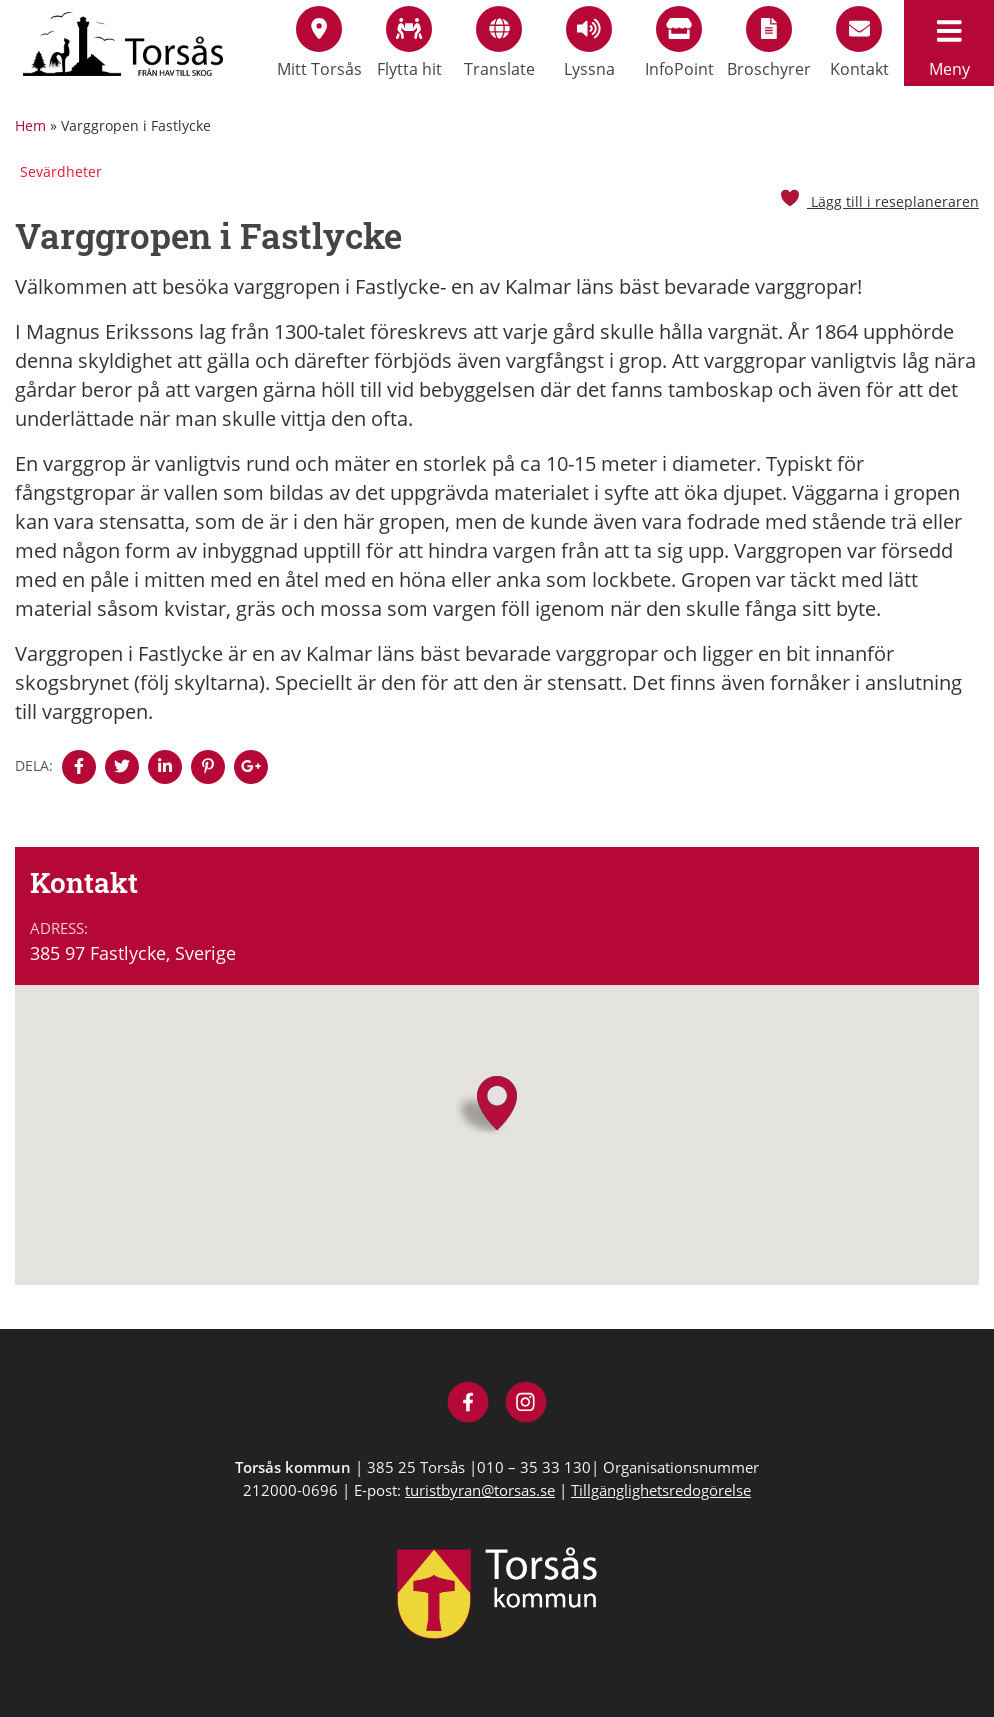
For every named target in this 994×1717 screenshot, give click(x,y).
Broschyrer (769, 43)
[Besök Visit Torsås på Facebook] (468, 1404)
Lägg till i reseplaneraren (879, 201)
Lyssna (589, 43)
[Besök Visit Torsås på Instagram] (526, 1404)
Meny (949, 43)
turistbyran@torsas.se (480, 1490)
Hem (30, 125)
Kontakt (859, 43)
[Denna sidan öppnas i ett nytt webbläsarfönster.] (79, 767)
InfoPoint (679, 43)
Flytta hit (409, 43)
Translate (499, 43)
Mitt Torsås (319, 43)
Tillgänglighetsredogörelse (661, 1490)
